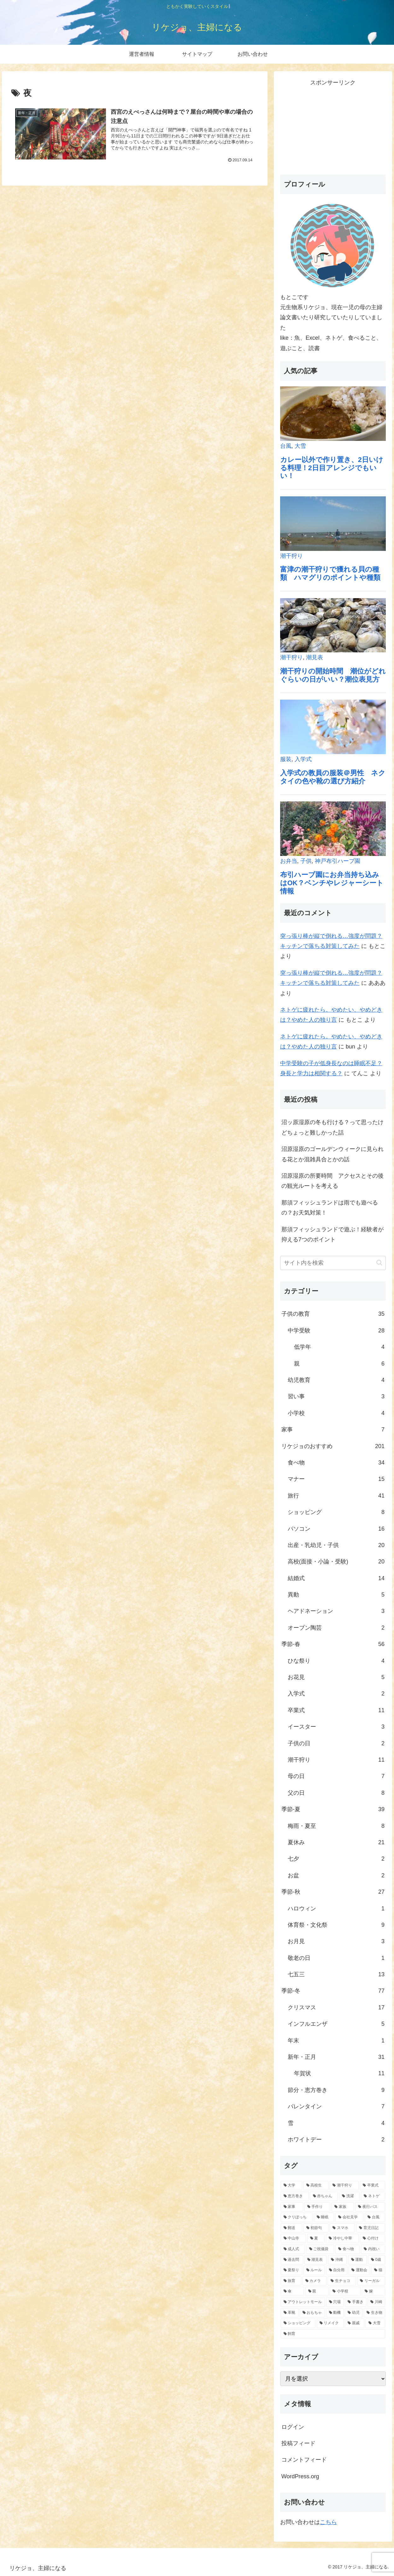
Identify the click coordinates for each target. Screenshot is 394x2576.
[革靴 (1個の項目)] (289, 2313)
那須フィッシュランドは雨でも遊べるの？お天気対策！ (329, 1207)
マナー (336, 1479)
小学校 (336, 1413)
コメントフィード (304, 2460)
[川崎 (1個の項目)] (376, 2302)
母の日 (336, 1776)
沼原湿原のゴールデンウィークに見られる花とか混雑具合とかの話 (332, 1154)
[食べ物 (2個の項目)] (347, 2249)
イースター (336, 1727)
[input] (333, 1263)
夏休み (336, 1842)
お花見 (336, 1677)
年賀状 (339, 2073)
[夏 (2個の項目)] (316, 2238)
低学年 (339, 1347)
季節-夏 (333, 1809)
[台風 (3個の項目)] (375, 2217)
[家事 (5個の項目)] (292, 2207)
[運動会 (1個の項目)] (359, 2270)
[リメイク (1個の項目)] (330, 2323)
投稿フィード (298, 2443)
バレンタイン (336, 2106)
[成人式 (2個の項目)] (293, 2249)
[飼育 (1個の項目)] (333, 2334)
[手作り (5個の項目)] (317, 2207)
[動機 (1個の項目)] (335, 2313)
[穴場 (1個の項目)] (335, 2302)
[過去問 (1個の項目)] (292, 2260)
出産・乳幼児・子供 (336, 1545)
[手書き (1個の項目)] (355, 2302)
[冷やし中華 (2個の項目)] (342, 2238)
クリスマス (336, 2007)
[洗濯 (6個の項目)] (349, 2196)
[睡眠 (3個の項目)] (324, 2217)
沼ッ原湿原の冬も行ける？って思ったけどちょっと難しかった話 (332, 1127)
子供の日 (336, 1743)
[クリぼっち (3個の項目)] (297, 2217)
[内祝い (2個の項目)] (373, 2249)
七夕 (336, 1859)
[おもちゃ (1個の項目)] (312, 2313)
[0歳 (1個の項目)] (376, 2260)
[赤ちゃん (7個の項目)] (324, 2196)
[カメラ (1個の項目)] (315, 2281)
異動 (336, 1595)
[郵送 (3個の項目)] (291, 2228)
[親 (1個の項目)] (317, 2291)
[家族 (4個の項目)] (343, 2207)
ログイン (292, 2427)
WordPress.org (300, 2476)
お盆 (336, 1875)
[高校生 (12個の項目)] (316, 2185)
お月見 (336, 1941)
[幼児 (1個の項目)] (353, 2313)
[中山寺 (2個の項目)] (293, 2238)
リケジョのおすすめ (333, 1446)
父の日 (336, 1793)
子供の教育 (333, 1314)
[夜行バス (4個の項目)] (370, 2207)
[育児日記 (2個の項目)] (370, 2228)
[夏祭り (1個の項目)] (291, 2270)
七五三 (336, 1974)
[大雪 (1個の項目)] (375, 2323)
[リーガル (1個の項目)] (371, 2281)
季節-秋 (333, 1892)
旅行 (336, 1496)
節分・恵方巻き (336, 2090)
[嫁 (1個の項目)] (373, 2291)
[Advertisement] (333, 127)
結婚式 (336, 1578)
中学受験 (336, 1331)
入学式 (336, 1694)
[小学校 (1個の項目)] (345, 2291)
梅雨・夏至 (336, 1826)
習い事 (336, 1396)
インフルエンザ (336, 2024)
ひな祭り (336, 1661)
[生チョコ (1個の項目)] (342, 2281)
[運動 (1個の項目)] (357, 2260)
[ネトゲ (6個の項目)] (373, 2196)
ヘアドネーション (336, 1611)
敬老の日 (336, 1958)
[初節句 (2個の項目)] (316, 2228)
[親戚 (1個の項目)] (354, 2323)
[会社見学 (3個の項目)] (349, 2217)
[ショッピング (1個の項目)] (298, 2323)
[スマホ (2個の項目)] (342, 2228)
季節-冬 (333, 1991)
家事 (333, 1429)
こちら (328, 2522)
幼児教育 (336, 1380)
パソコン (336, 1529)
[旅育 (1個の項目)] (291, 2281)
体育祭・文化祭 (336, 1925)
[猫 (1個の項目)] (378, 2270)
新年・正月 (336, 2057)
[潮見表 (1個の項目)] (315, 2260)
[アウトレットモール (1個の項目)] (303, 2302)
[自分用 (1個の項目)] (337, 2270)
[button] (379, 1262)
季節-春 (333, 1644)
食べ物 (336, 1463)
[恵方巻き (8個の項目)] (295, 2196)
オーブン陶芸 (336, 1628)
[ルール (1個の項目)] (314, 2270)
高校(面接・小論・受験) (336, 1562)
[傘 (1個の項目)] (292, 2291)
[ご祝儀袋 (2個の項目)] (320, 2249)
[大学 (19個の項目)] (291, 2185)
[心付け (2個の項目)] (372, 2238)
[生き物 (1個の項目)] (374, 2313)
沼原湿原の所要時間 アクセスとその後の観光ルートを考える (332, 1181)
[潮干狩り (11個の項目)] (344, 2185)
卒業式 (336, 1710)
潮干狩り (336, 1760)
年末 (336, 2041)
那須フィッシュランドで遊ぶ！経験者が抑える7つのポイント (332, 1234)
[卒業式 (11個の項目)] (372, 2185)
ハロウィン (336, 1908)
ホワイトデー (336, 2139)
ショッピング (336, 1512)
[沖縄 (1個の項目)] (337, 2260)
